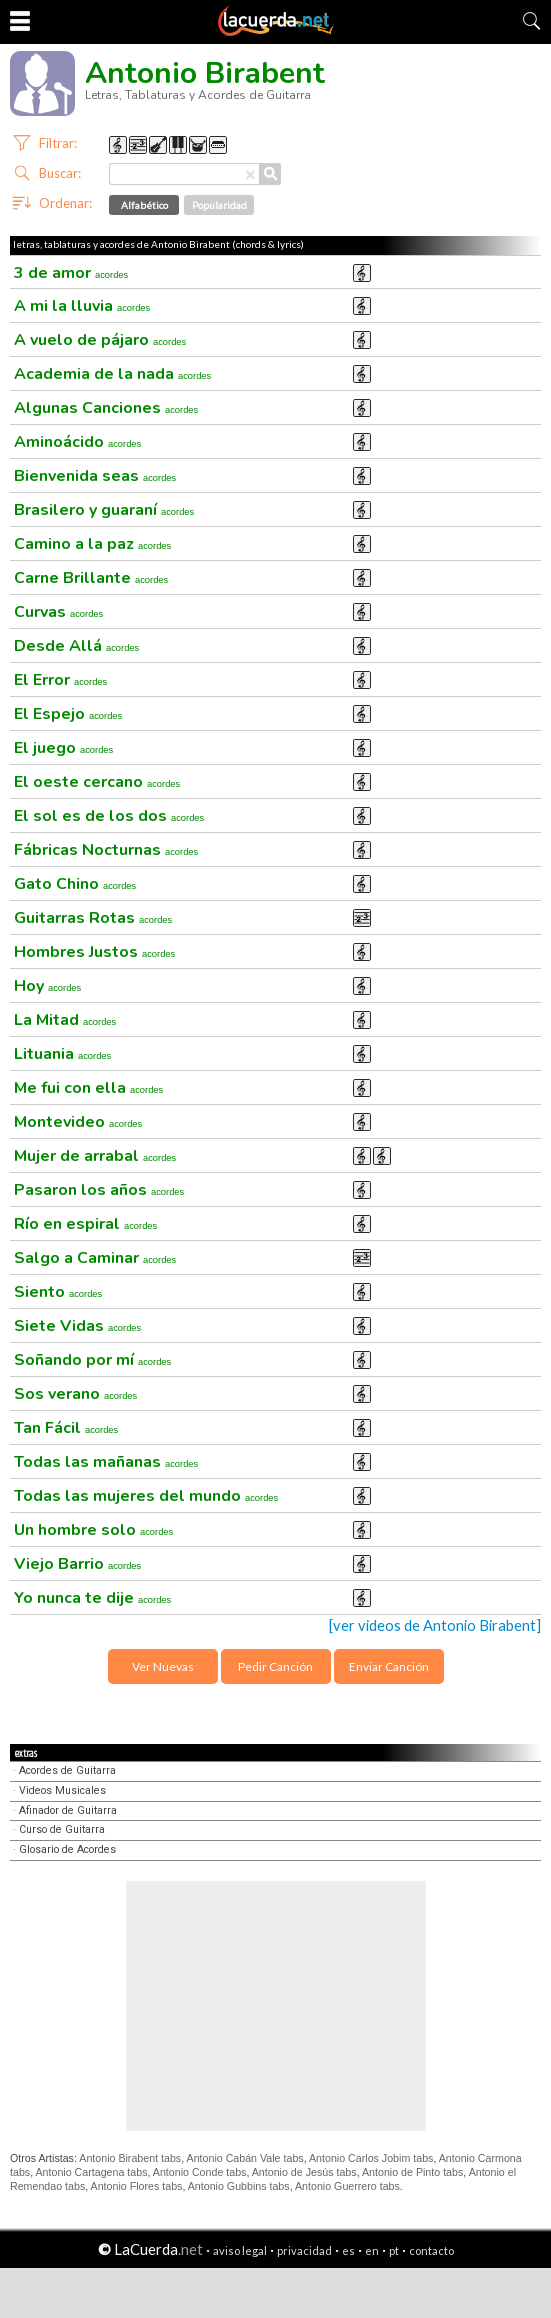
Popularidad (219, 205)
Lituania (62, 1054)
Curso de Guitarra (62, 1829)
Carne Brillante (91, 578)
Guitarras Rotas (93, 918)
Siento (58, 1292)
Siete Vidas (77, 1326)
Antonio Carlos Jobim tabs (371, 2158)
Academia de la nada (112, 374)
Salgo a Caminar (95, 1258)
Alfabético (144, 205)
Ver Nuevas (163, 1666)
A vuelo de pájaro (100, 340)
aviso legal (240, 2250)
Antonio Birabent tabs (130, 2158)
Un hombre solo (93, 1530)
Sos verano (75, 1394)
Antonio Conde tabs (200, 2172)
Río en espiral (85, 1224)
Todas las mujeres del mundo (146, 1496)
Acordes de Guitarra (67, 1770)
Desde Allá (76, 646)
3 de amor (71, 273)
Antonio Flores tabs (137, 2186)
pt (394, 2250)
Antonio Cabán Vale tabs (245, 2158)
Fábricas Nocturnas (106, 850)
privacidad (304, 2250)
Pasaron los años (99, 1190)
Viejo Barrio (77, 1564)
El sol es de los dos (109, 816)
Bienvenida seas (95, 476)
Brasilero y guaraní (104, 510)
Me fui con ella (88, 1088)
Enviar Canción (389, 1666)
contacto (431, 2250)
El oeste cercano (97, 782)
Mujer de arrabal (95, 1156)
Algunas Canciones (106, 408)
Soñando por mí (92, 1360)
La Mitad (65, 1020)
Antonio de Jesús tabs (304, 2172)
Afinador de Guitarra (68, 1810)
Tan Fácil (66, 1428)
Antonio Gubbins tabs (239, 2186)
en (372, 2250)
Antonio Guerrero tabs (347, 2186)
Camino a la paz (92, 544)
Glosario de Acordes (67, 1849)
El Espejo (68, 714)
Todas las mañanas (106, 1462)
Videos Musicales (62, 1790)
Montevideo (78, 1122)
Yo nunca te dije (92, 1598)
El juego (63, 748)
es (348, 2250)
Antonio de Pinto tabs (412, 2172)
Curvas (58, 612)
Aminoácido (77, 442)
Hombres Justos (94, 952)
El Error (60, 680)
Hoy (47, 986)
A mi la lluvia (82, 306)
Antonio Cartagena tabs (92, 2172)
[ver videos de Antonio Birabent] (435, 1625)
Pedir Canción (275, 1666)
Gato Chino (75, 884)
